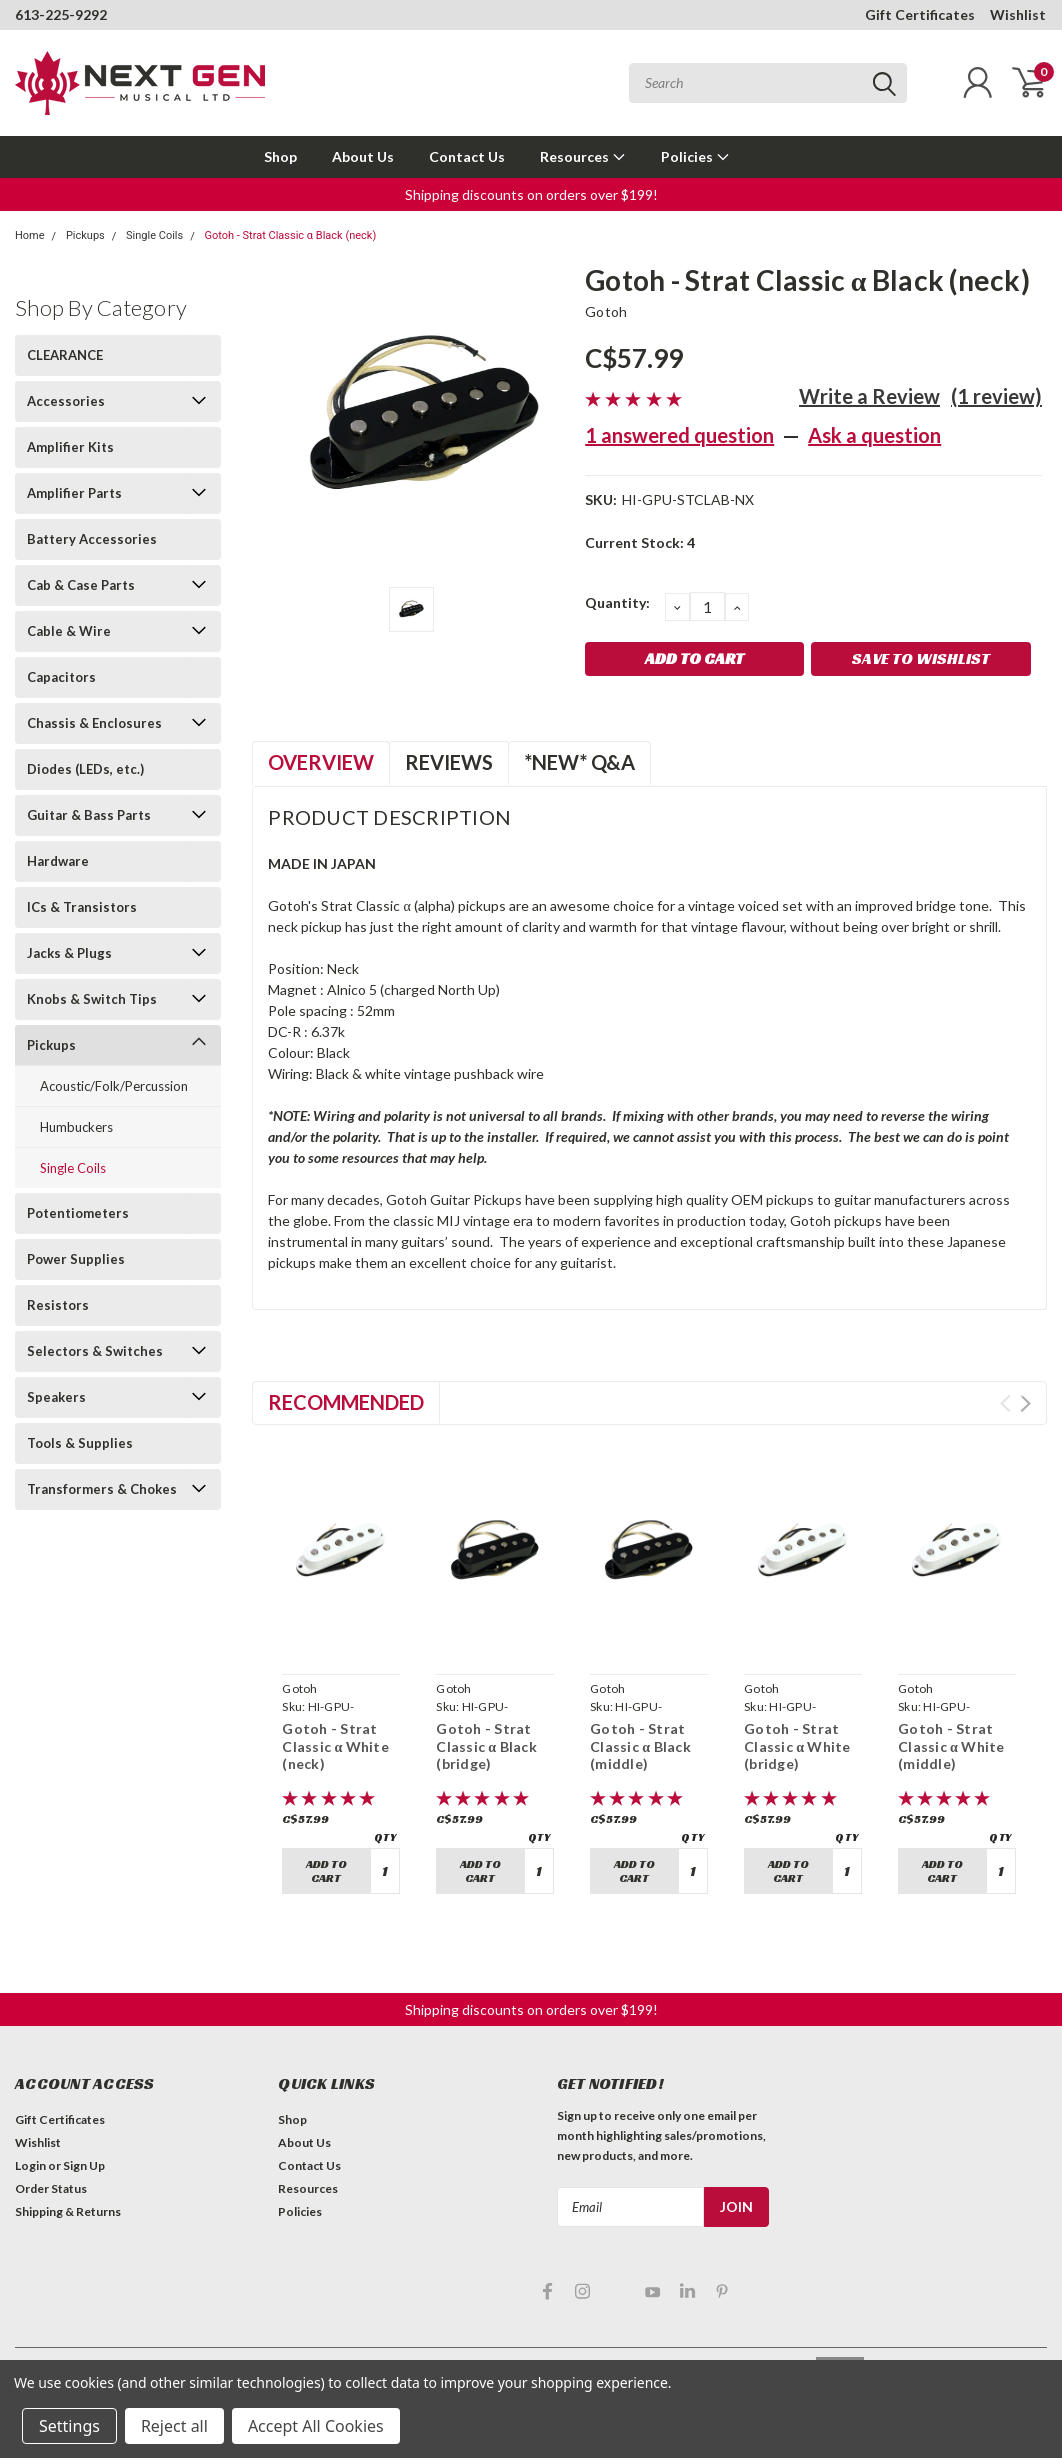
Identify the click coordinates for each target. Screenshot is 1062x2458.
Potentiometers (78, 1213)
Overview (321, 762)
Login (30, 2165)
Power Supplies (76, 1259)
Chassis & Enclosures (94, 723)
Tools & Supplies (80, 1443)
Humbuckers (76, 1127)
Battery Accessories (92, 539)
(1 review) (996, 396)
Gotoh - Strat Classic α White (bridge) (797, 1746)
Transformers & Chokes (102, 1489)
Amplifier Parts (74, 493)
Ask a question (874, 435)
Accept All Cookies (316, 2426)
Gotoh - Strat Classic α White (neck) (335, 1746)
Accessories (66, 401)
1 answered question (679, 435)
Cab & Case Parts (81, 585)
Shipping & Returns (68, 2211)
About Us (363, 156)
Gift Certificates (920, 14)
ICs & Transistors (82, 907)
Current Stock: (640, 542)
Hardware (58, 861)
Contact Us (467, 156)
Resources (583, 156)
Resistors (58, 1305)
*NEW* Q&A (579, 762)
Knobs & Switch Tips (92, 999)
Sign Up (84, 2165)
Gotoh (606, 311)
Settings (69, 2426)
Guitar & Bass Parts (89, 815)
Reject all (174, 2426)
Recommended (346, 1402)
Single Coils (154, 235)
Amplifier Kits (70, 447)
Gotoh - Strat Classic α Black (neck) (290, 235)
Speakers (56, 1397)
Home (30, 235)
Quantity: (617, 602)
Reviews (449, 762)
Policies (695, 156)
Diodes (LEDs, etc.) (85, 769)
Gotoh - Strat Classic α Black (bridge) (486, 1746)
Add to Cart (326, 1870)
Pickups (85, 235)
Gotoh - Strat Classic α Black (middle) (640, 1746)
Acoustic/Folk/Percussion (114, 1086)
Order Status (51, 2188)
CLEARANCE (65, 355)
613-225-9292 (61, 14)
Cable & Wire (69, 631)
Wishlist (1018, 14)
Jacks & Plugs (69, 953)
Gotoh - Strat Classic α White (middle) (951, 1746)
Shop (280, 156)
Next (1025, 1403)
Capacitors (61, 677)
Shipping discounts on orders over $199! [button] (531, 194)
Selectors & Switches (95, 1351)
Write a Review (869, 396)
